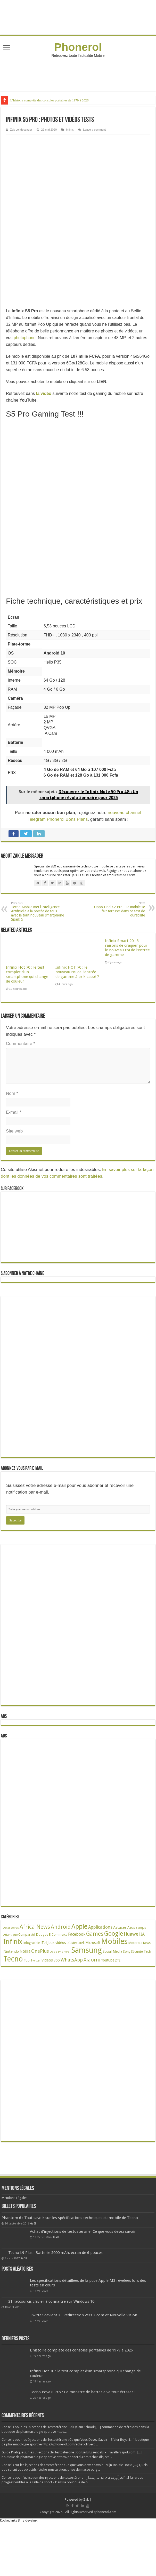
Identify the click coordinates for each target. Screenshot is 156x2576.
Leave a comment (94, 129)
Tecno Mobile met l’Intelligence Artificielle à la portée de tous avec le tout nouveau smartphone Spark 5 (37, 911)
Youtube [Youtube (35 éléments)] (107, 1960)
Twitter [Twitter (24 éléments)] (35, 1960)
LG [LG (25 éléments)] (69, 1943)
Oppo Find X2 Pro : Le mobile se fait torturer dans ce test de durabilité (118, 909)
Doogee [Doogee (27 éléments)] (42, 1934)
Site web (14, 1131)
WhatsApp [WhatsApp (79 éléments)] (72, 1960)
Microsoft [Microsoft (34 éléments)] (92, 1943)
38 (25, 2280)
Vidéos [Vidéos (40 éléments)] (47, 1960)
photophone (25, 338)
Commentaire (20, 1043)
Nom (12, 1093)
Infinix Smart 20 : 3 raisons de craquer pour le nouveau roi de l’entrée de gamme (127, 947)
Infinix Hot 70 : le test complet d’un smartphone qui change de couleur (27, 974)
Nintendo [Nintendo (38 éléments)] (11, 1951)
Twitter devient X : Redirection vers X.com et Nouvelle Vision (83, 2337)
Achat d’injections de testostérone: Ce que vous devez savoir (83, 2254)
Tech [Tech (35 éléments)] (147, 1951)
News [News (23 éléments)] (147, 1943)
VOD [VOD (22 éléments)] (57, 1960)
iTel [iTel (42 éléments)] (43, 1942)
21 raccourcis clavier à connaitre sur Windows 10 (51, 2324)
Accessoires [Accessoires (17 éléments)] (11, 1927)
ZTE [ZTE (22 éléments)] (117, 1960)
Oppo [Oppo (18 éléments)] (53, 1951)
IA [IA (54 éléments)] (143, 1934)
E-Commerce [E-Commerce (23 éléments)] (58, 1934)
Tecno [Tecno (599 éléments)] (13, 1959)
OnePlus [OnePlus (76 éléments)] (40, 1951)
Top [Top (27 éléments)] (27, 1960)
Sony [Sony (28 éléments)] (126, 1951)
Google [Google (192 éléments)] (113, 1933)
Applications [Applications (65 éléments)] (100, 1927)
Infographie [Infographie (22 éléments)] (31, 1943)
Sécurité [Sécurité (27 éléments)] (137, 1951)
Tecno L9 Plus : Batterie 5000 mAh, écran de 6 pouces (55, 2275)
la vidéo (44, 393)
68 (63, 2228)
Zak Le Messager (21, 129)
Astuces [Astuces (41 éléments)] (120, 1927)
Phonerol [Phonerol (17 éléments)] (64, 1951)
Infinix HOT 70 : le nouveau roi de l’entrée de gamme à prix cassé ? (77, 972)
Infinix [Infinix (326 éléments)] (12, 1941)
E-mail (13, 1112)
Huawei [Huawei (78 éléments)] (132, 1934)
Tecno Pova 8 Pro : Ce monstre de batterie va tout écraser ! (83, 2414)
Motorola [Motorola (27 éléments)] (135, 1943)
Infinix (69, 129)
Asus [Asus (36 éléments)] (131, 1927)
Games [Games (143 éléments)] (94, 1934)
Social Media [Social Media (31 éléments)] (112, 1951)
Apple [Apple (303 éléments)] (79, 1926)
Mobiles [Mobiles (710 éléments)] (114, 1941)
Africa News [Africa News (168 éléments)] (35, 1926)
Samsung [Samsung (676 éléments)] (86, 1950)
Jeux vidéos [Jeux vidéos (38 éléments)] (56, 1942)
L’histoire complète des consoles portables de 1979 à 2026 (49, 100)
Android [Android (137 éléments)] (61, 1927)
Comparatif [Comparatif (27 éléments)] (26, 1934)
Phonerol (78, 47)
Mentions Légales (14, 2198)
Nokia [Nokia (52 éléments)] (25, 1951)
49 (57, 2259)
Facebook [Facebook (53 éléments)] (76, 1934)
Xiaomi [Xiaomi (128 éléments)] (92, 1960)
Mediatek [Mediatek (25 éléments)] (78, 1943)
